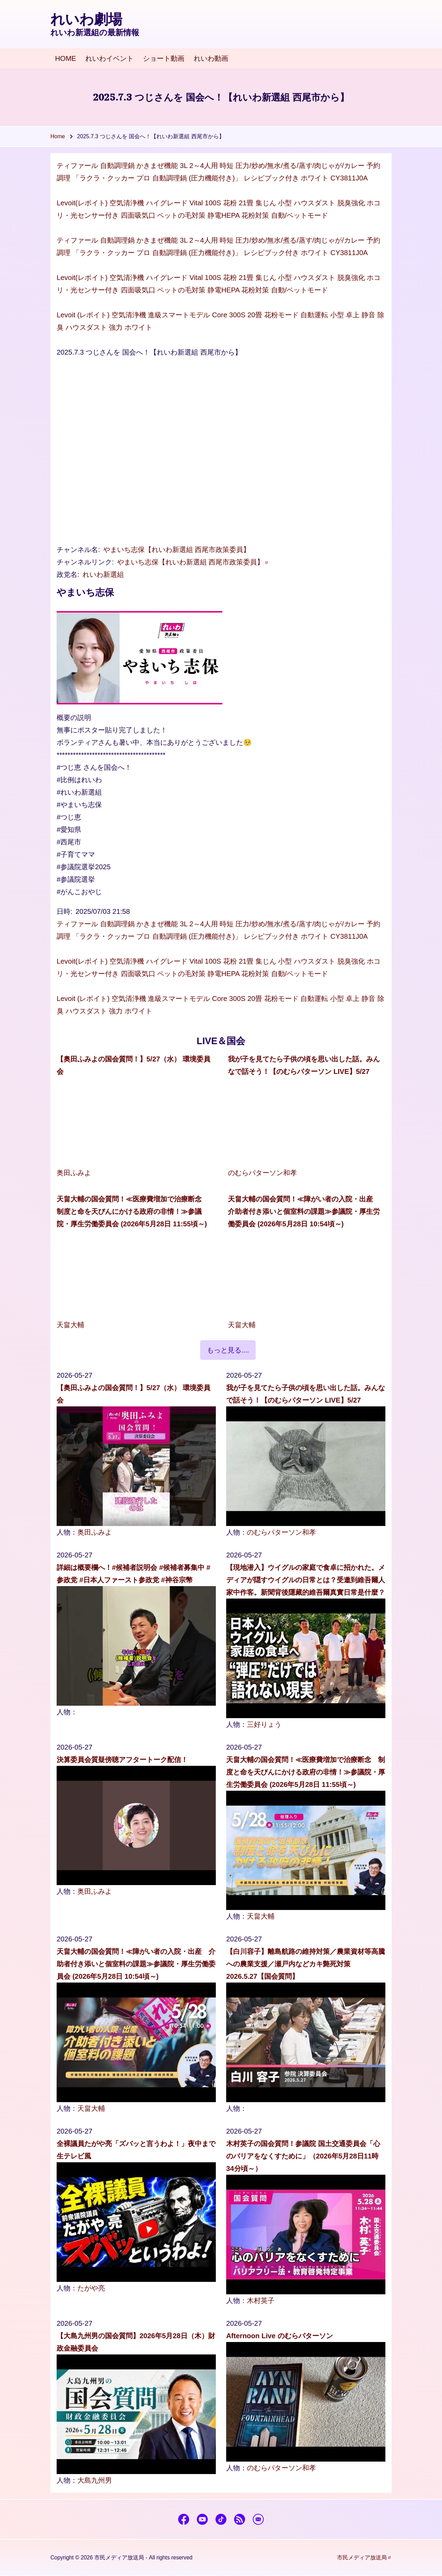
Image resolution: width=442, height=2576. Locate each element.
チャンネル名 (77, 549)
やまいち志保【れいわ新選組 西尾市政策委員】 (176, 549)
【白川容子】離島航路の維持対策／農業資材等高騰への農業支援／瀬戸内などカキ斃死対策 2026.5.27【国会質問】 (305, 1964)
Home (57, 136)
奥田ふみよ (74, 1173)
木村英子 (261, 2300)
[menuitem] (65, 58)
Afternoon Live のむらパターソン (279, 2336)
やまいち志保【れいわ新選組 (193, 562)
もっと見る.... (228, 1350)
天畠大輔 (70, 1325)
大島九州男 (94, 2480)
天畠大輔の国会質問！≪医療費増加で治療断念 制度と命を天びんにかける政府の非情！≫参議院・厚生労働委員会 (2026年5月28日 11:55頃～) (133, 1211)
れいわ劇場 (86, 19)
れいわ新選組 (103, 574)
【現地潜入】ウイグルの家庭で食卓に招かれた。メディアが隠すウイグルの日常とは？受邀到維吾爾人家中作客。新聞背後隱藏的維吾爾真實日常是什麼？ (305, 1580)
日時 (63, 911)
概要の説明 (74, 717)
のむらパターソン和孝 (262, 1173)
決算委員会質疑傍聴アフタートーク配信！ (122, 1759)
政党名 (67, 574)
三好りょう (264, 1724)
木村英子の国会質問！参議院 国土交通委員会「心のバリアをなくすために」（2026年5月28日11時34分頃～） (303, 2156)
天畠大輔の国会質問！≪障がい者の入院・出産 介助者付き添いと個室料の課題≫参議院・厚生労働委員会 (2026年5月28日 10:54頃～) (304, 1211)
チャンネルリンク (84, 562)
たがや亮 (91, 2288)
